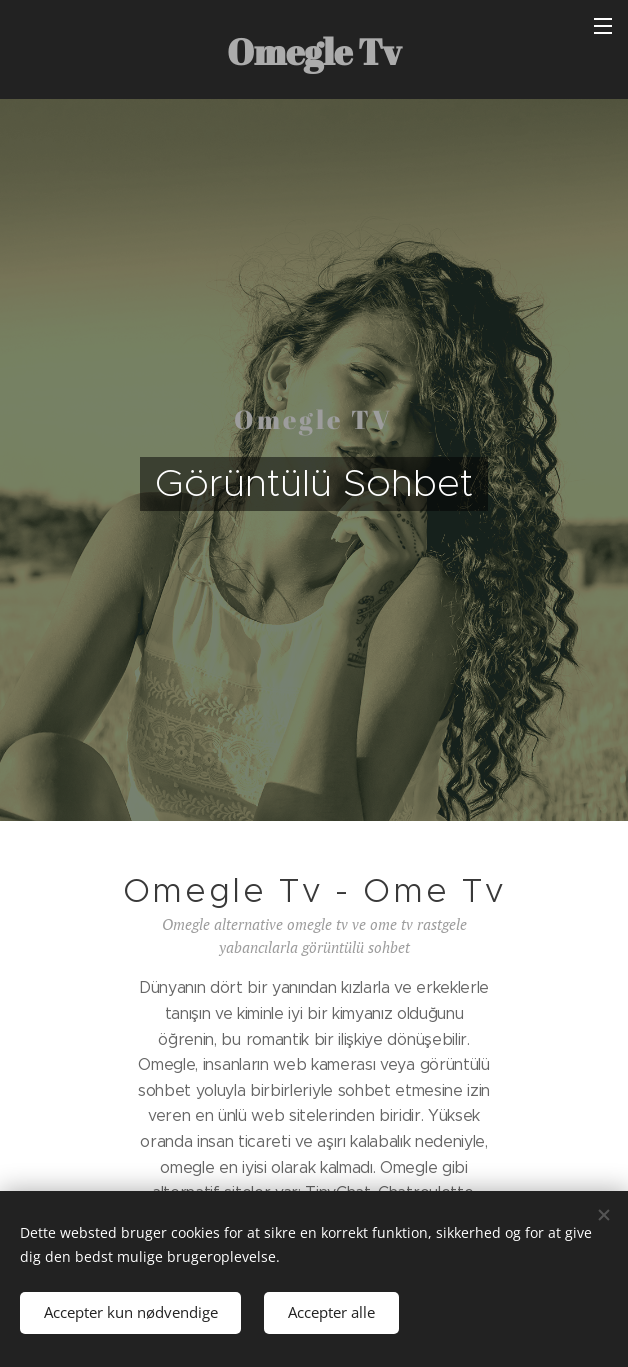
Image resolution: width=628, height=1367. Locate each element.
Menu (603, 26)
